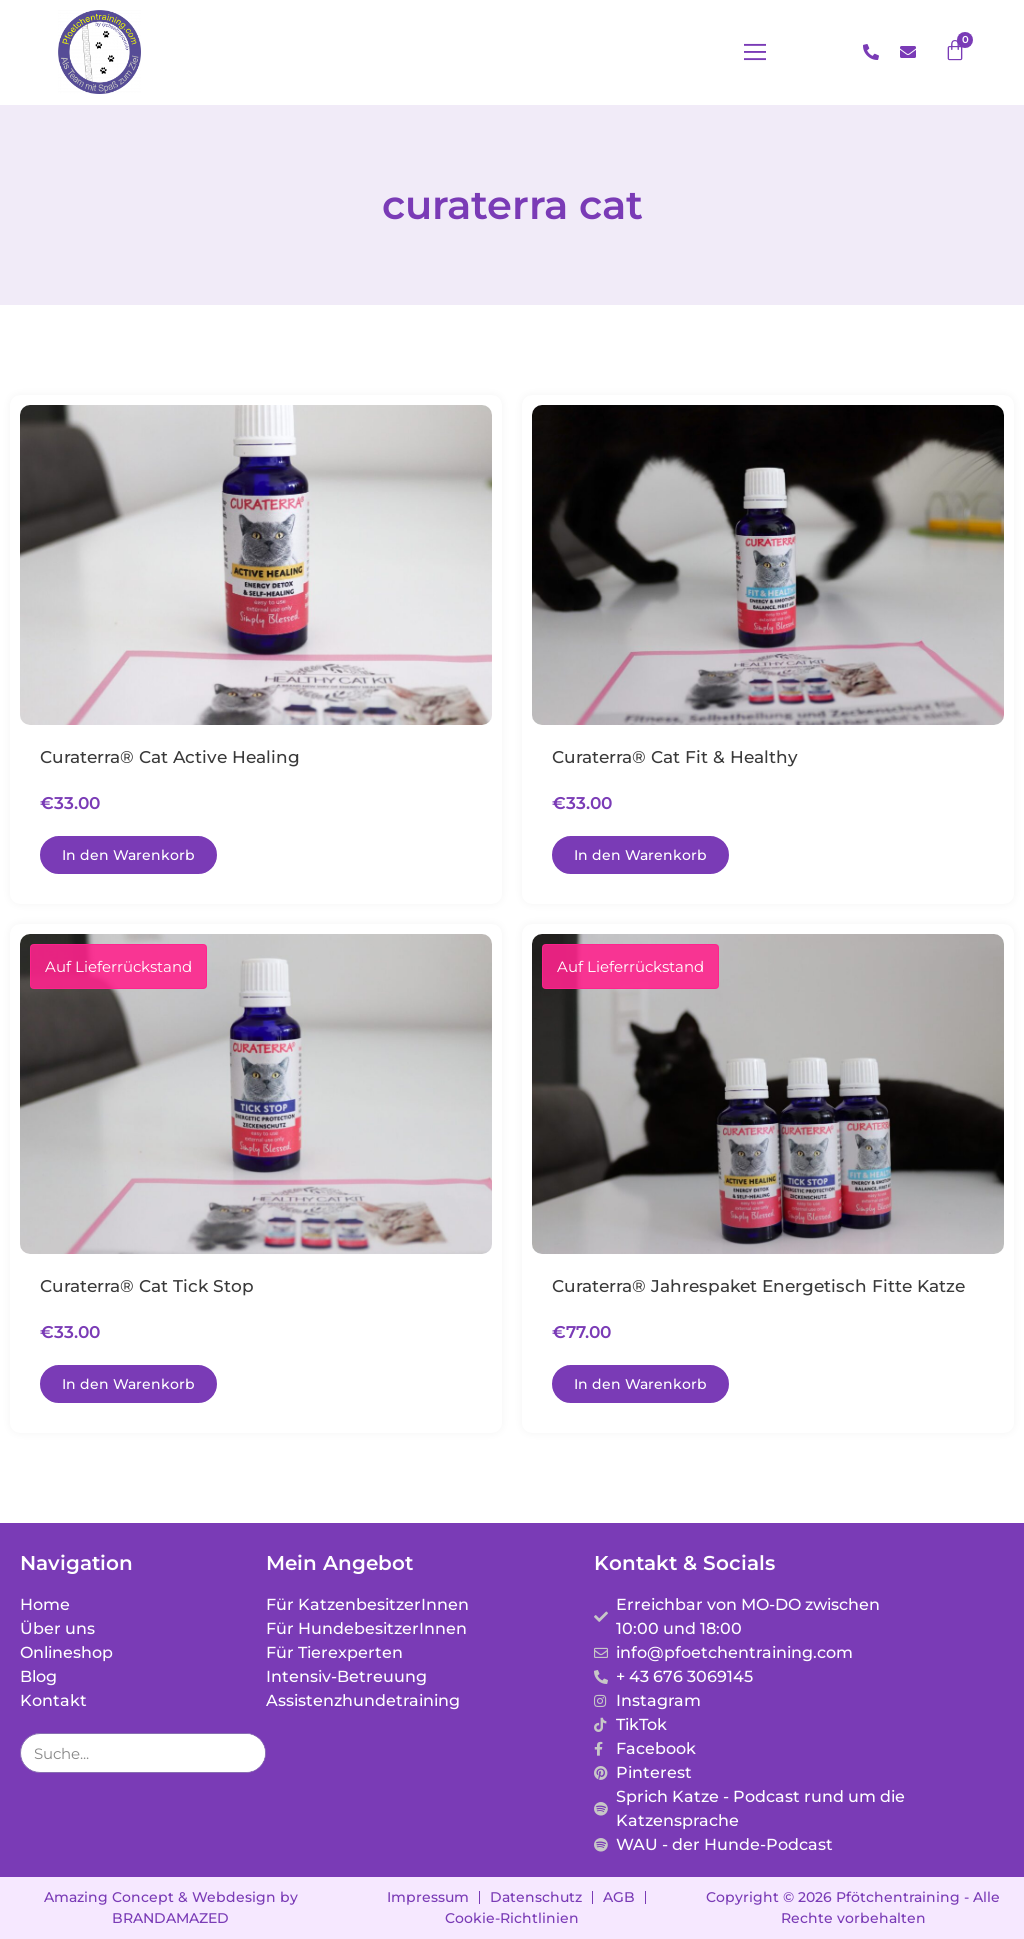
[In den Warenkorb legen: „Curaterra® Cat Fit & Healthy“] (640, 855)
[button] (803, 53)
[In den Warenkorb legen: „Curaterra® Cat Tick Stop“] (128, 1384)
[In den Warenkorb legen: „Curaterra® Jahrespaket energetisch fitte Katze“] (640, 1384)
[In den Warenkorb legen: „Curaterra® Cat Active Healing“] (128, 855)
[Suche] (245, 1753)
